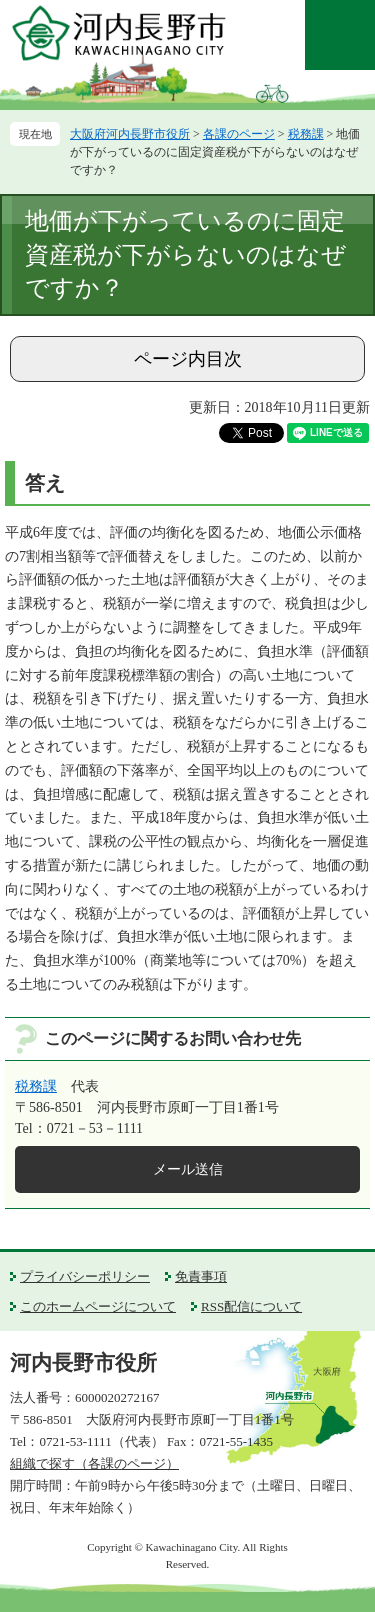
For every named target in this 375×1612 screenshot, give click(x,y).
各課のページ (239, 134)
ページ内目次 (188, 359)
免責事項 (201, 1276)
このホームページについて (98, 1306)
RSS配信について (251, 1306)
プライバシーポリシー (85, 1276)
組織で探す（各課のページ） (94, 1463)
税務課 (306, 134)
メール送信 (188, 1169)
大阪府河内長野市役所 (130, 134)
